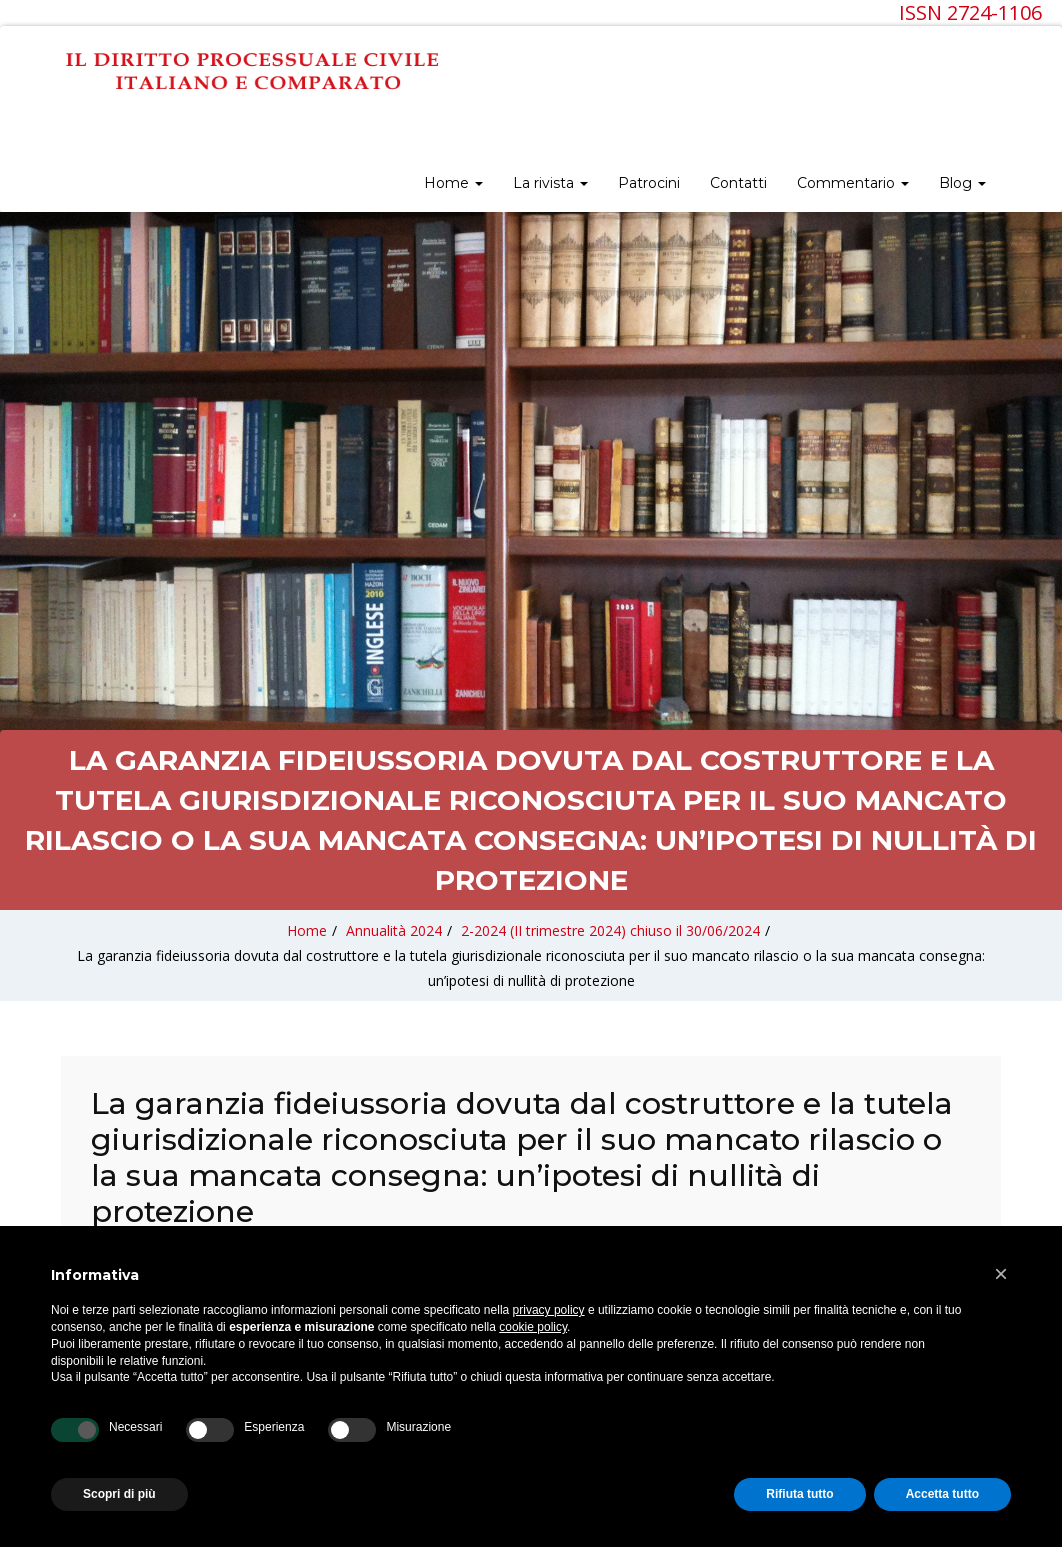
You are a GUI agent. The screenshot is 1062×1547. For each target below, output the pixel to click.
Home (453, 183)
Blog (962, 183)
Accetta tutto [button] (942, 1494)
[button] (1001, 1274)
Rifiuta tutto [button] (799, 1494)
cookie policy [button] (533, 1327)
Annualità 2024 (394, 930)
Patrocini (649, 183)
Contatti (738, 183)
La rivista (550, 183)
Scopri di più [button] (119, 1494)
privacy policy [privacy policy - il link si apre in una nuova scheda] (549, 1310)
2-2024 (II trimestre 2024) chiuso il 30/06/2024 (610, 930)
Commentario (853, 183)
